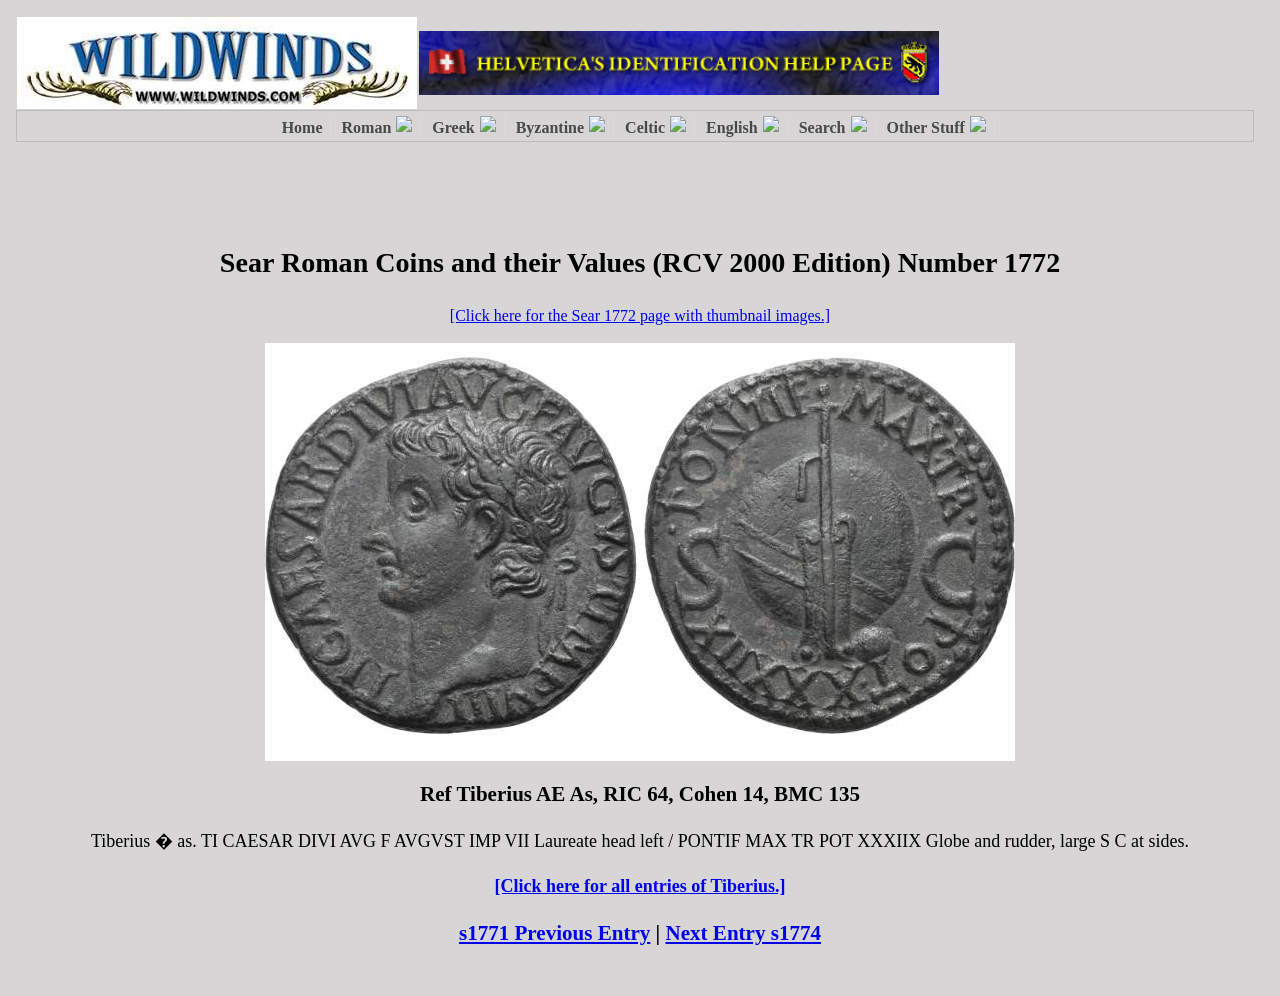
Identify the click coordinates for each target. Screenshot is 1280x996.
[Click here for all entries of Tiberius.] (639, 886)
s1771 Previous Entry (554, 933)
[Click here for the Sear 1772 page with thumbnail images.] (640, 315)
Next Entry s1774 (744, 933)
